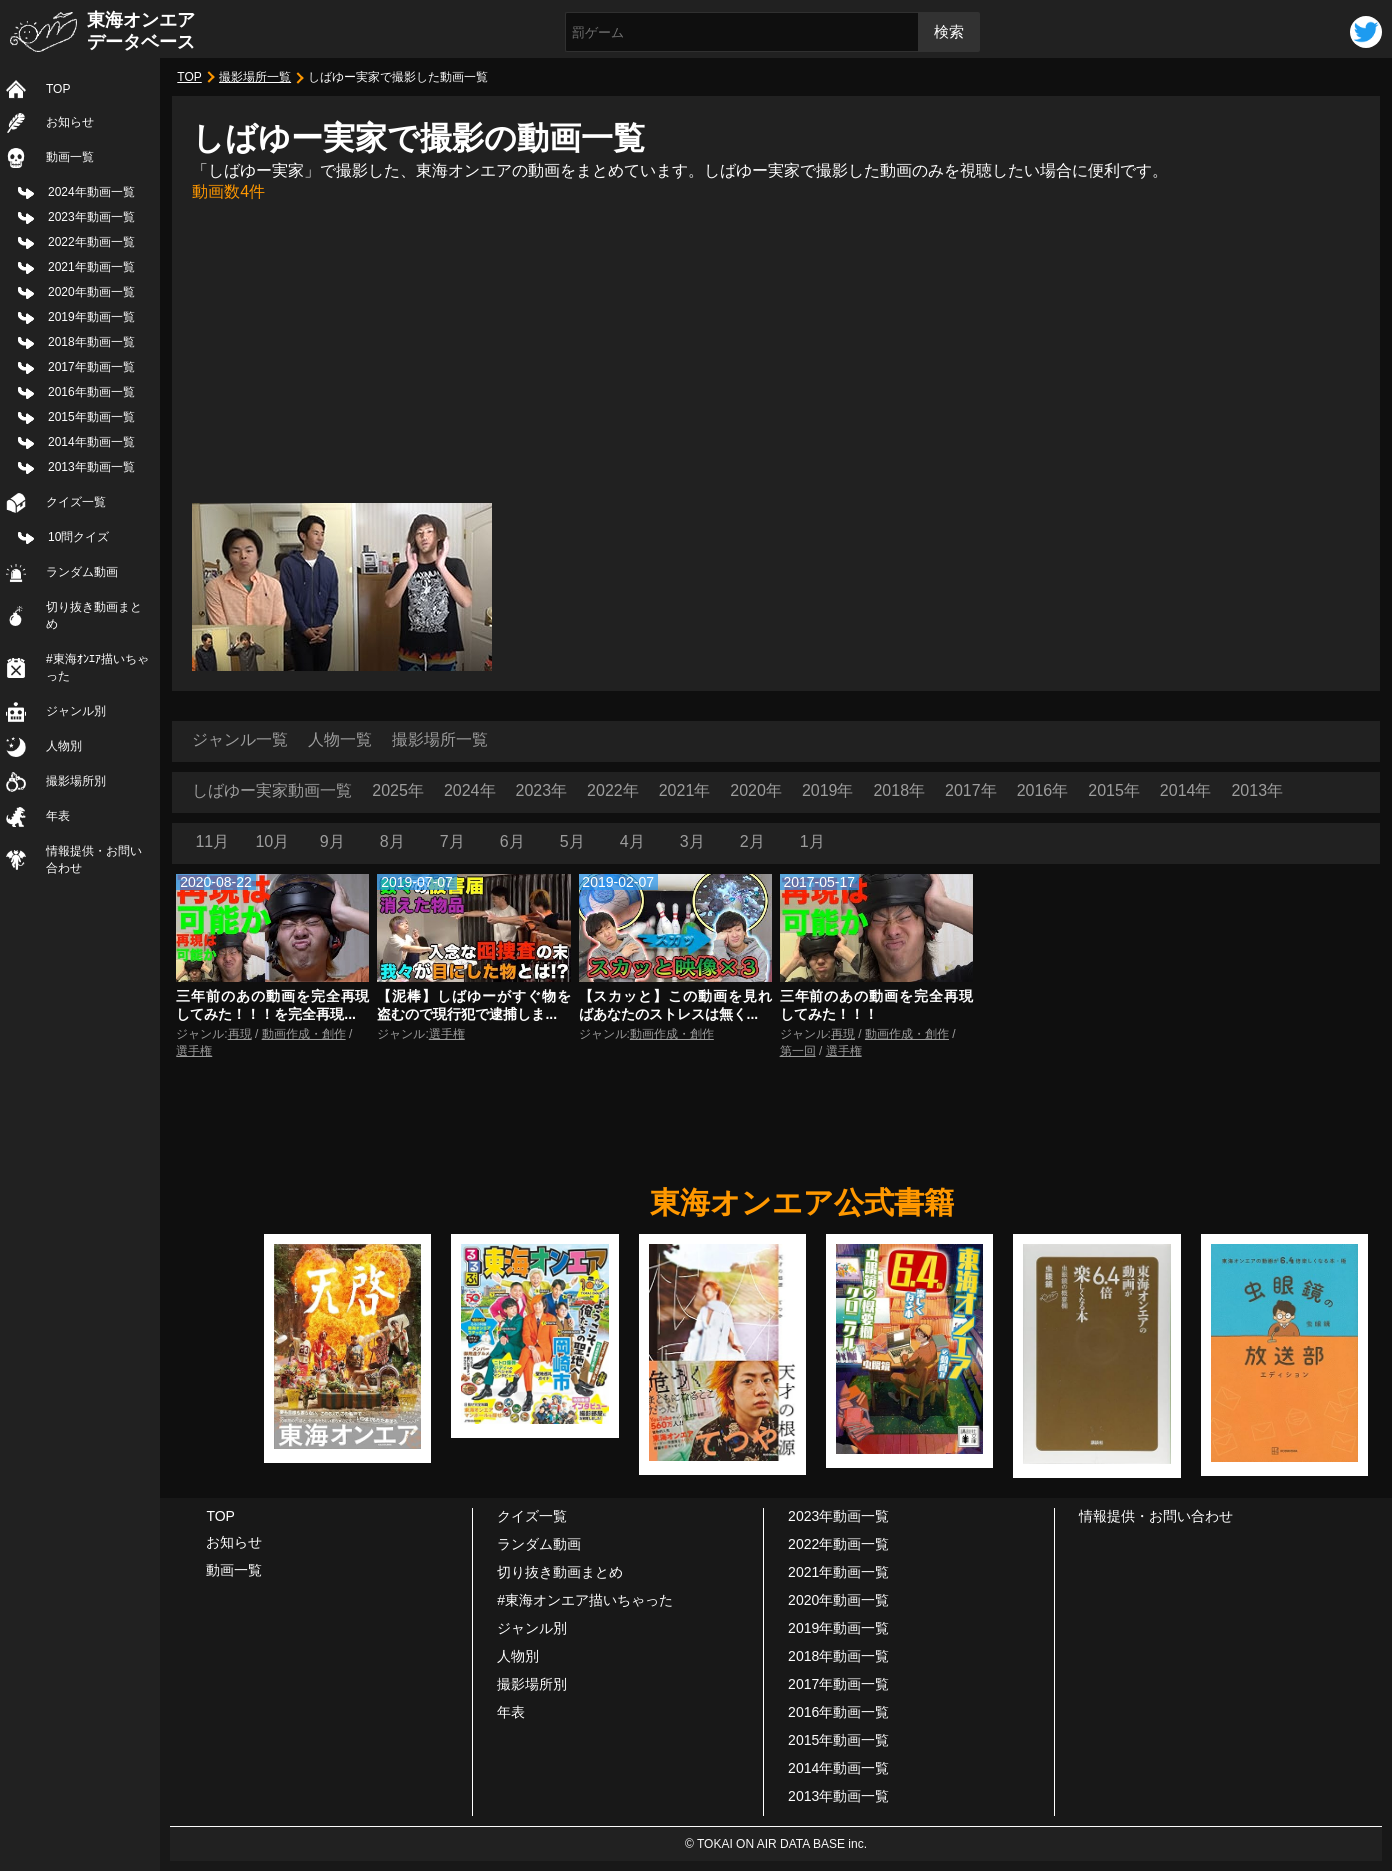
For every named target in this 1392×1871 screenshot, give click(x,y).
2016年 (1043, 790)
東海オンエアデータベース (141, 31)
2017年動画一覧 (91, 367)
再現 (240, 1034)
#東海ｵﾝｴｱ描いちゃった (97, 667)
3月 (692, 841)
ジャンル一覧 (240, 739)
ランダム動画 (82, 572)
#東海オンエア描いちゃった (585, 1600)
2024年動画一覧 (91, 192)
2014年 (1186, 790)
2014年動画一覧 (91, 442)
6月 (512, 841)
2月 (752, 841)
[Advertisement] (775, 353)
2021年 (685, 790)
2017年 (971, 790)
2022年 (613, 790)
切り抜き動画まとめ (94, 615)
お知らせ (70, 122)
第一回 (798, 1051)
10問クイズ (78, 537)
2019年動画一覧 (91, 317)
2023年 (542, 790)
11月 (212, 841)
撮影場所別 (76, 781)
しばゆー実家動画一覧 (272, 790)
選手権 (194, 1051)
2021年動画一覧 (91, 267)
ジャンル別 (76, 711)
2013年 (1257, 790)
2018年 (899, 790)
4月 (632, 841)
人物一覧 (340, 739)
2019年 (828, 790)
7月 (452, 841)
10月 (272, 841)
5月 (572, 841)
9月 (332, 841)
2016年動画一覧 (91, 392)
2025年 (398, 790)
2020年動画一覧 (91, 292)
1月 (812, 841)
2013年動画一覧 (91, 467)
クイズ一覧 (76, 502)
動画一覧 (70, 157)
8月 (392, 841)
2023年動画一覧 (91, 217)
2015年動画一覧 (91, 417)
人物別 (64, 746)
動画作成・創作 (304, 1034)
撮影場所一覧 (255, 77)
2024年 (470, 790)
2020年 (756, 790)
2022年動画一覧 (91, 242)
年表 (58, 816)
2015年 (1114, 790)
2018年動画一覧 (91, 342)
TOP (58, 89)
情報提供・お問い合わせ (94, 859)
